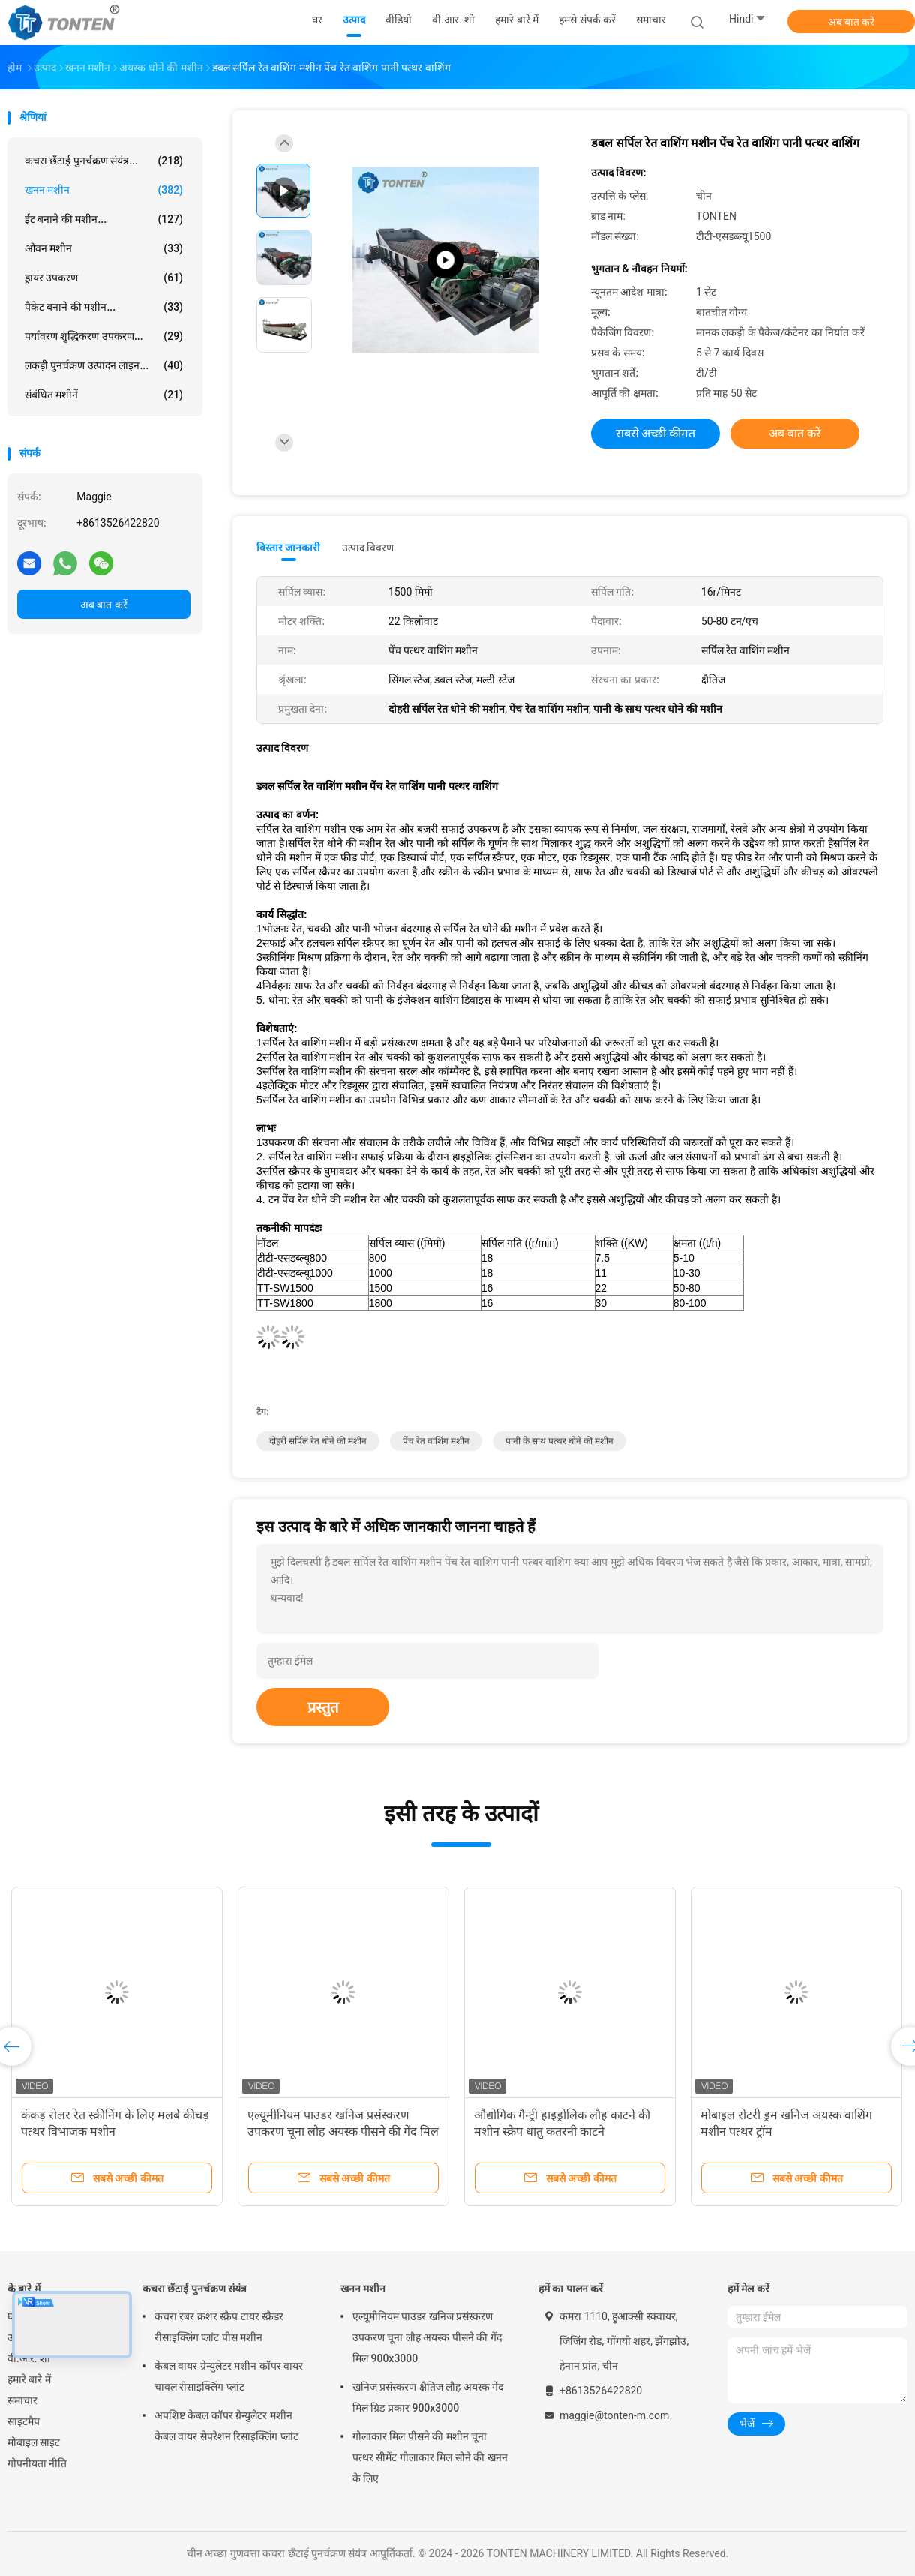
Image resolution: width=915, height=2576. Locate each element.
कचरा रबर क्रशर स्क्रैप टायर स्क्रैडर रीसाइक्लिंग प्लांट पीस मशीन (219, 2326)
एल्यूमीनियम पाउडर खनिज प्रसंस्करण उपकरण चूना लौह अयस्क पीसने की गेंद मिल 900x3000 (343, 2131)
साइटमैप (24, 2421)
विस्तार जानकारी (288, 548)
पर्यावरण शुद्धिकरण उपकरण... (104, 336)
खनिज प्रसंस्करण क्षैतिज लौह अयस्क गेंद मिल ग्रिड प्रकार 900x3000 (427, 2397)
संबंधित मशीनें (104, 394)
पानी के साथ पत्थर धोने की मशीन (560, 1441)
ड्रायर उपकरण (104, 277)
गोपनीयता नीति (37, 2463)
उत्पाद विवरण (368, 548)
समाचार (23, 2400)
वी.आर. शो (29, 2358)
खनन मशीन (104, 189)
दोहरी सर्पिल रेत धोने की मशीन (318, 1441)
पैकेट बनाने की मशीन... (104, 306)
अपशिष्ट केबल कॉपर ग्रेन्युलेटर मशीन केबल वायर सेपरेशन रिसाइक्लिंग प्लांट (226, 2425)
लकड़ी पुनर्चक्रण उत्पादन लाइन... (104, 365)
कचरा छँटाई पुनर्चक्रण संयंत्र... (104, 160)
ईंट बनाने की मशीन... (104, 219)
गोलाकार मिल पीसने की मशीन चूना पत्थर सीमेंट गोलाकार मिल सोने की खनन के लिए (430, 2457)
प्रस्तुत (323, 1707)
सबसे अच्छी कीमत (656, 433)
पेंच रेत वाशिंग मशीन (436, 1441)
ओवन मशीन (104, 248)
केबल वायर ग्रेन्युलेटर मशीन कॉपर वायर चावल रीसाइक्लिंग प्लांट (228, 2376)
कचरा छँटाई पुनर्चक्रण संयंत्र (194, 2289)
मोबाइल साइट (34, 2442)
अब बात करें (851, 22)
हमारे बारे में (29, 2379)
